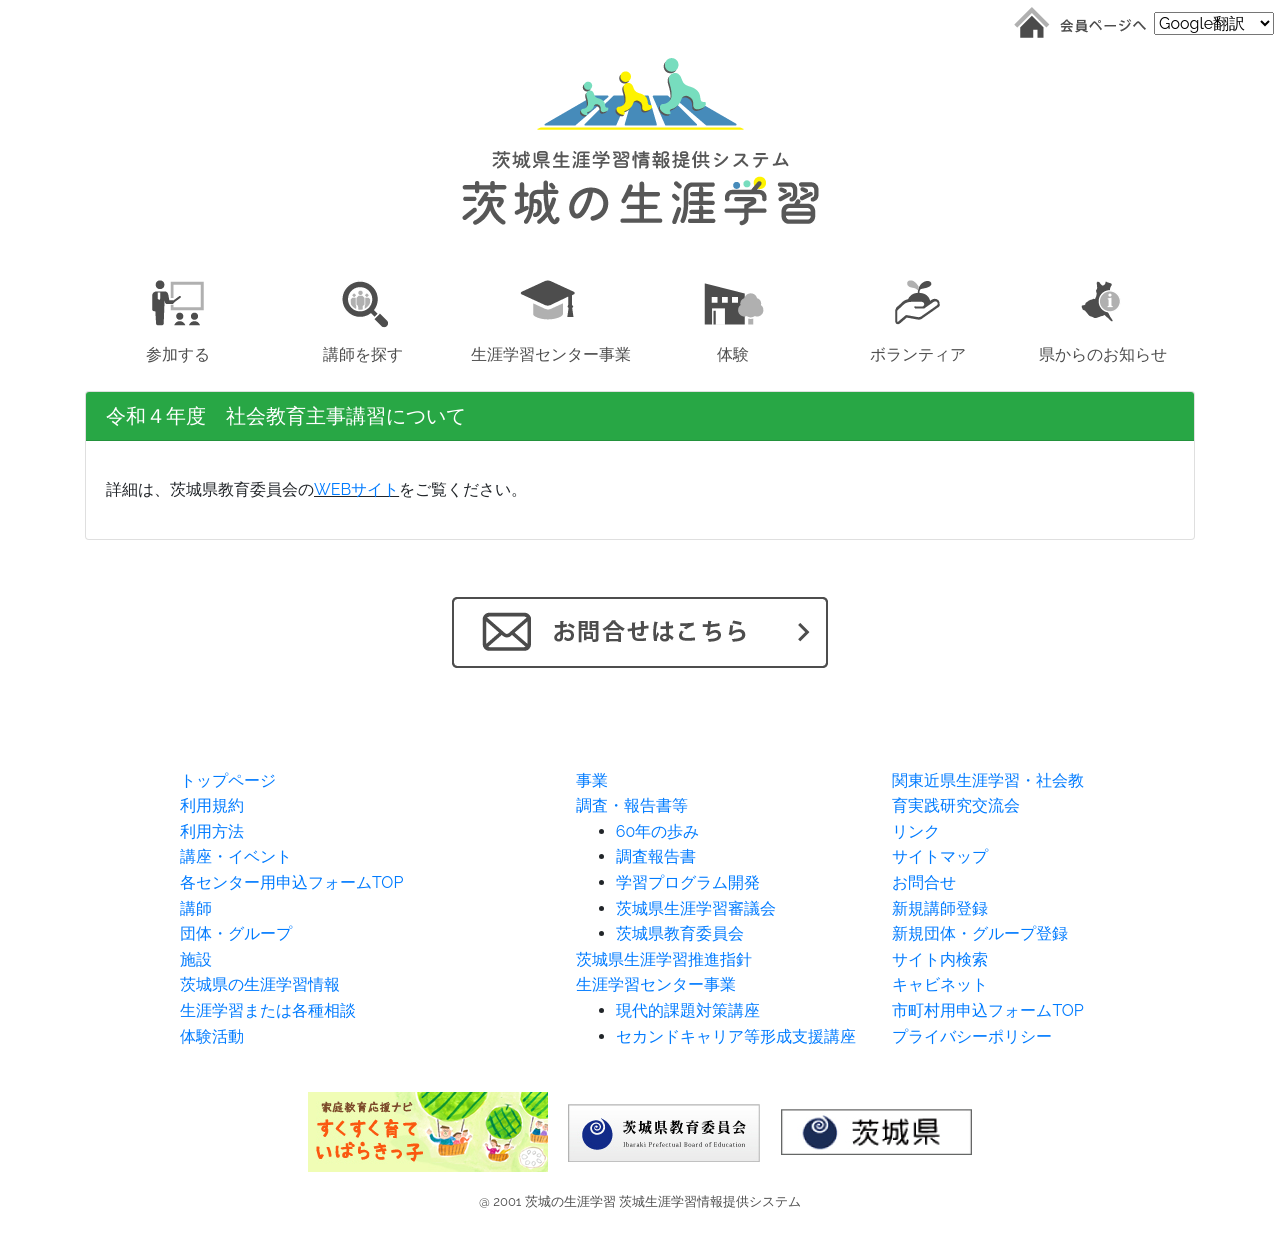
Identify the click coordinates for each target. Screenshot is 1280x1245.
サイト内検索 (940, 959)
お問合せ (924, 882)
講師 (196, 908)
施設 (196, 959)
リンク (916, 831)
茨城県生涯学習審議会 (696, 908)
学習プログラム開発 (688, 882)
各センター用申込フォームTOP (291, 882)
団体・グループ (236, 933)
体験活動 (212, 1036)
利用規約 (212, 805)
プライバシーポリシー (972, 1036)
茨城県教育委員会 (680, 933)
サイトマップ (940, 856)
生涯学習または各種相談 (268, 1010)
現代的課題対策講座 (688, 1010)
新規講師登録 (940, 908)
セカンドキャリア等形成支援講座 (736, 1036)
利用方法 (212, 831)
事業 (592, 780)
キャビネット (940, 984)
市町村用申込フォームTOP (987, 1010)
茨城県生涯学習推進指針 (664, 959)
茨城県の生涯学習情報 (260, 984)
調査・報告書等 (632, 805)
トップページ (228, 780)
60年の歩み (657, 831)
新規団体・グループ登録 (980, 933)
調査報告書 (656, 856)
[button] (177, 317)
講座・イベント (236, 856)
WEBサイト (356, 489)
